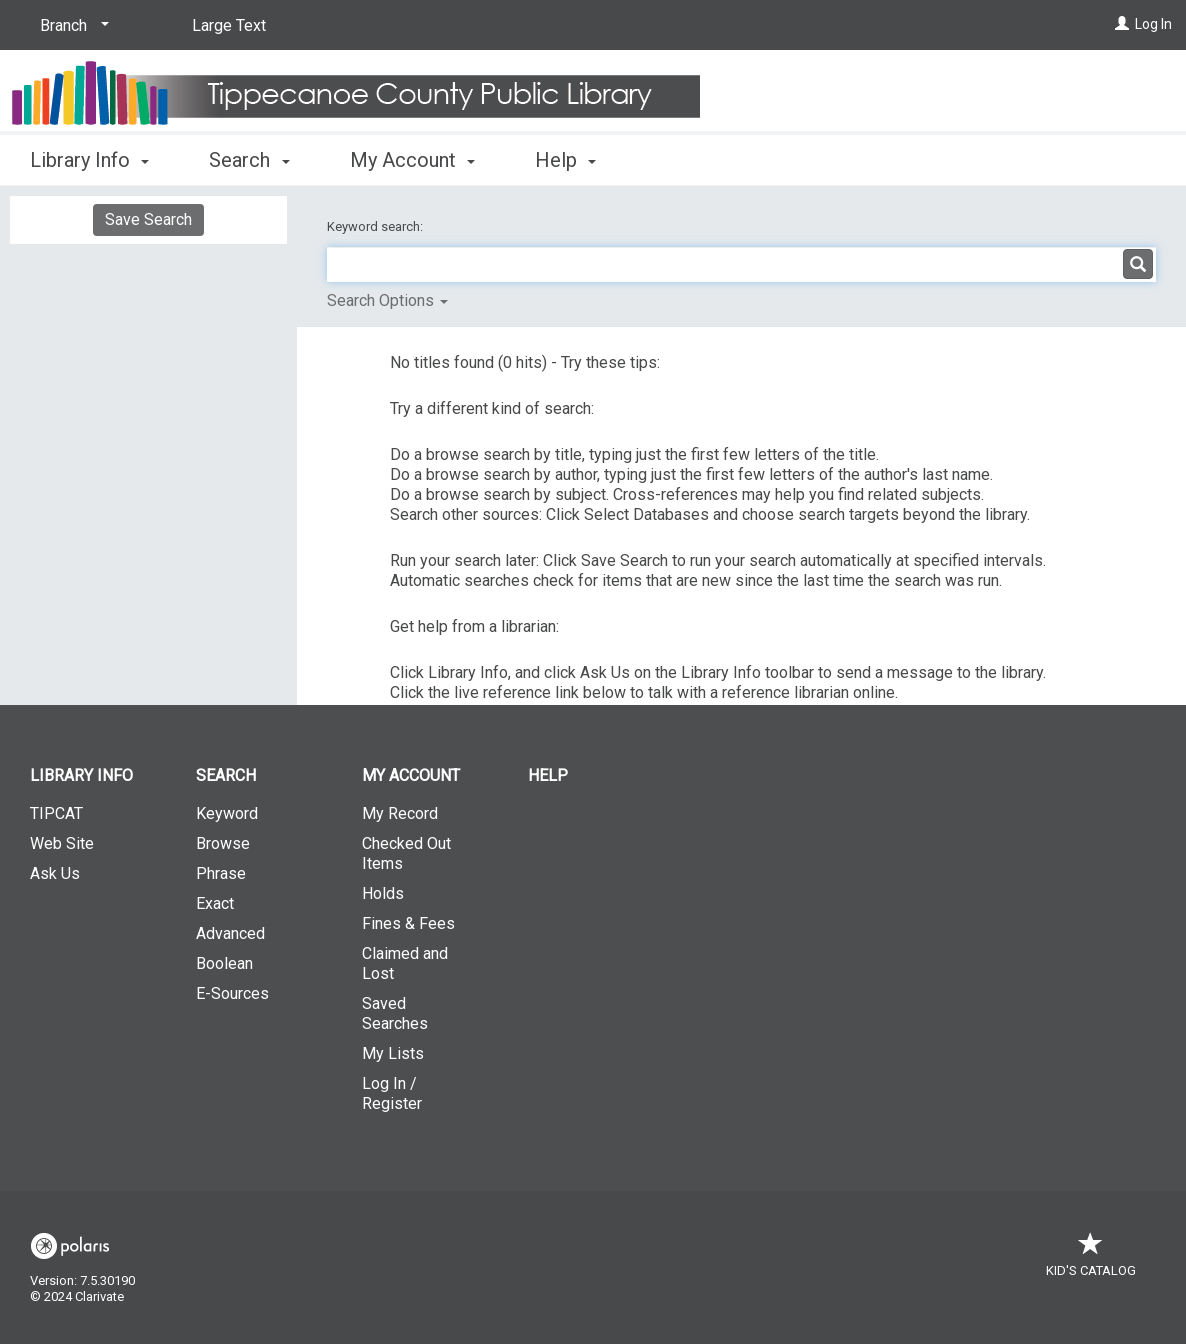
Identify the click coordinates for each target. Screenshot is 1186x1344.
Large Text (229, 25)
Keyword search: (376, 226)
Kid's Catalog (1091, 1260)
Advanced (230, 933)
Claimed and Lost (405, 963)
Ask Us (55, 873)
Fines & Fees (408, 923)
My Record (400, 813)
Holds (383, 893)
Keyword (227, 813)
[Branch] (71, 26)
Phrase (221, 873)
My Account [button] (412, 160)
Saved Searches (395, 1013)
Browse (223, 843)
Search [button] (249, 160)
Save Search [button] (148, 219)
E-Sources (232, 993)
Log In (1153, 24)
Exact (215, 903)
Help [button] (565, 160)
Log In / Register (392, 1093)
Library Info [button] (89, 160)
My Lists (393, 1053)
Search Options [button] (387, 300)
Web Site (62, 843)
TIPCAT (56, 813)
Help (548, 775)
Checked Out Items (406, 853)
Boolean (224, 963)
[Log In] (1122, 24)
